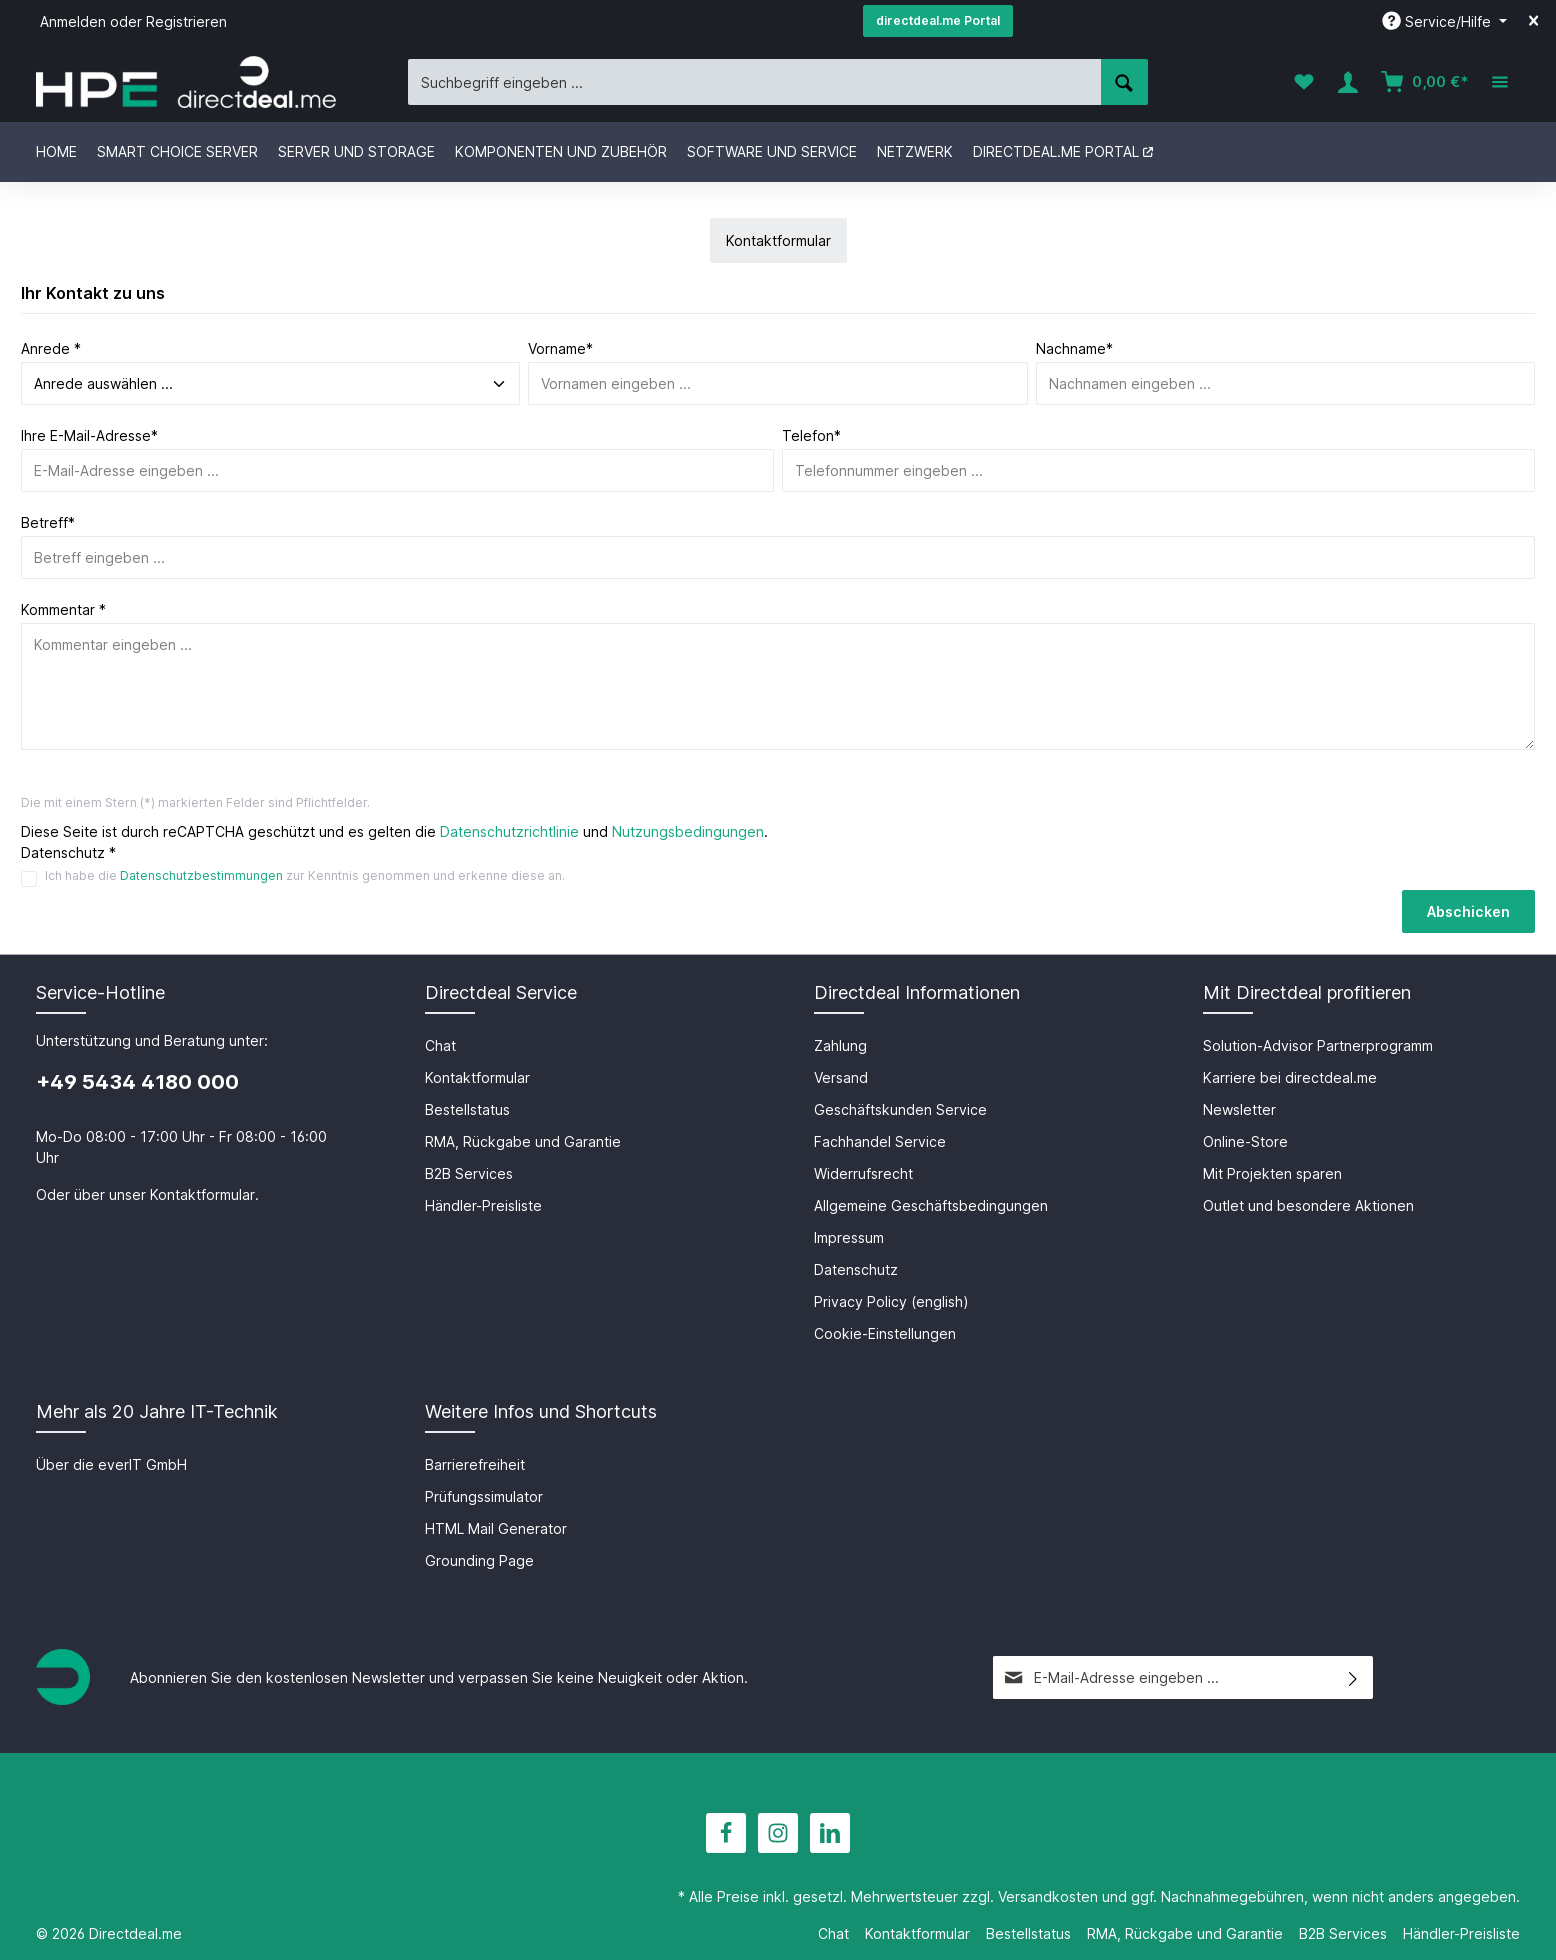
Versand (841, 1077)
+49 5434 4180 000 (137, 1082)
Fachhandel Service (880, 1141)
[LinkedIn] (830, 1833)
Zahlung (840, 1045)
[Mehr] (1500, 82)
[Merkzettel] (1304, 82)
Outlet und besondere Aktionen (1308, 1205)
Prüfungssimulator (484, 1496)
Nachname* (1074, 348)
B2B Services (469, 1173)
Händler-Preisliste (483, 1205)
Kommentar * (63, 609)
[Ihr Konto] (1348, 82)
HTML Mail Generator (496, 1528)
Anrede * (51, 348)
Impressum (849, 1237)
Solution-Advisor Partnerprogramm (1318, 1045)
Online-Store (1245, 1141)
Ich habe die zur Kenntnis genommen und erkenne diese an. (305, 875)
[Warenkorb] (1424, 82)
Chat (440, 1045)
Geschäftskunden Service (900, 1109)
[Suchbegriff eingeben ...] (755, 81)
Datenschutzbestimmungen (201, 875)
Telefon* (811, 435)
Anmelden (73, 21)
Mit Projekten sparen (1272, 1173)
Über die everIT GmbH (111, 1464)
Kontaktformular (202, 1194)
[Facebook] (726, 1833)
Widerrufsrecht (863, 1173)
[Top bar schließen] (1533, 21)
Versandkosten (1048, 1896)
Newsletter (1239, 1109)
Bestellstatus (467, 1109)
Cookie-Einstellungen (885, 1333)
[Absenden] (1353, 1677)
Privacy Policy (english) (891, 1301)
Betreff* (48, 522)
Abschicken (1468, 911)
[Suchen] (1124, 81)
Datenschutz (856, 1269)
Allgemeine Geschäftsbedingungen (931, 1205)
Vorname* (560, 348)
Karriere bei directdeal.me (1290, 1077)
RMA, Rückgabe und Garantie (523, 1141)
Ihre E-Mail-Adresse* (89, 435)
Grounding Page (479, 1560)
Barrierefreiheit (475, 1464)
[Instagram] (778, 1833)
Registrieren (186, 21)
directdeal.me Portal (938, 20)
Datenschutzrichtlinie (509, 831)
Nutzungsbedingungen (688, 831)
